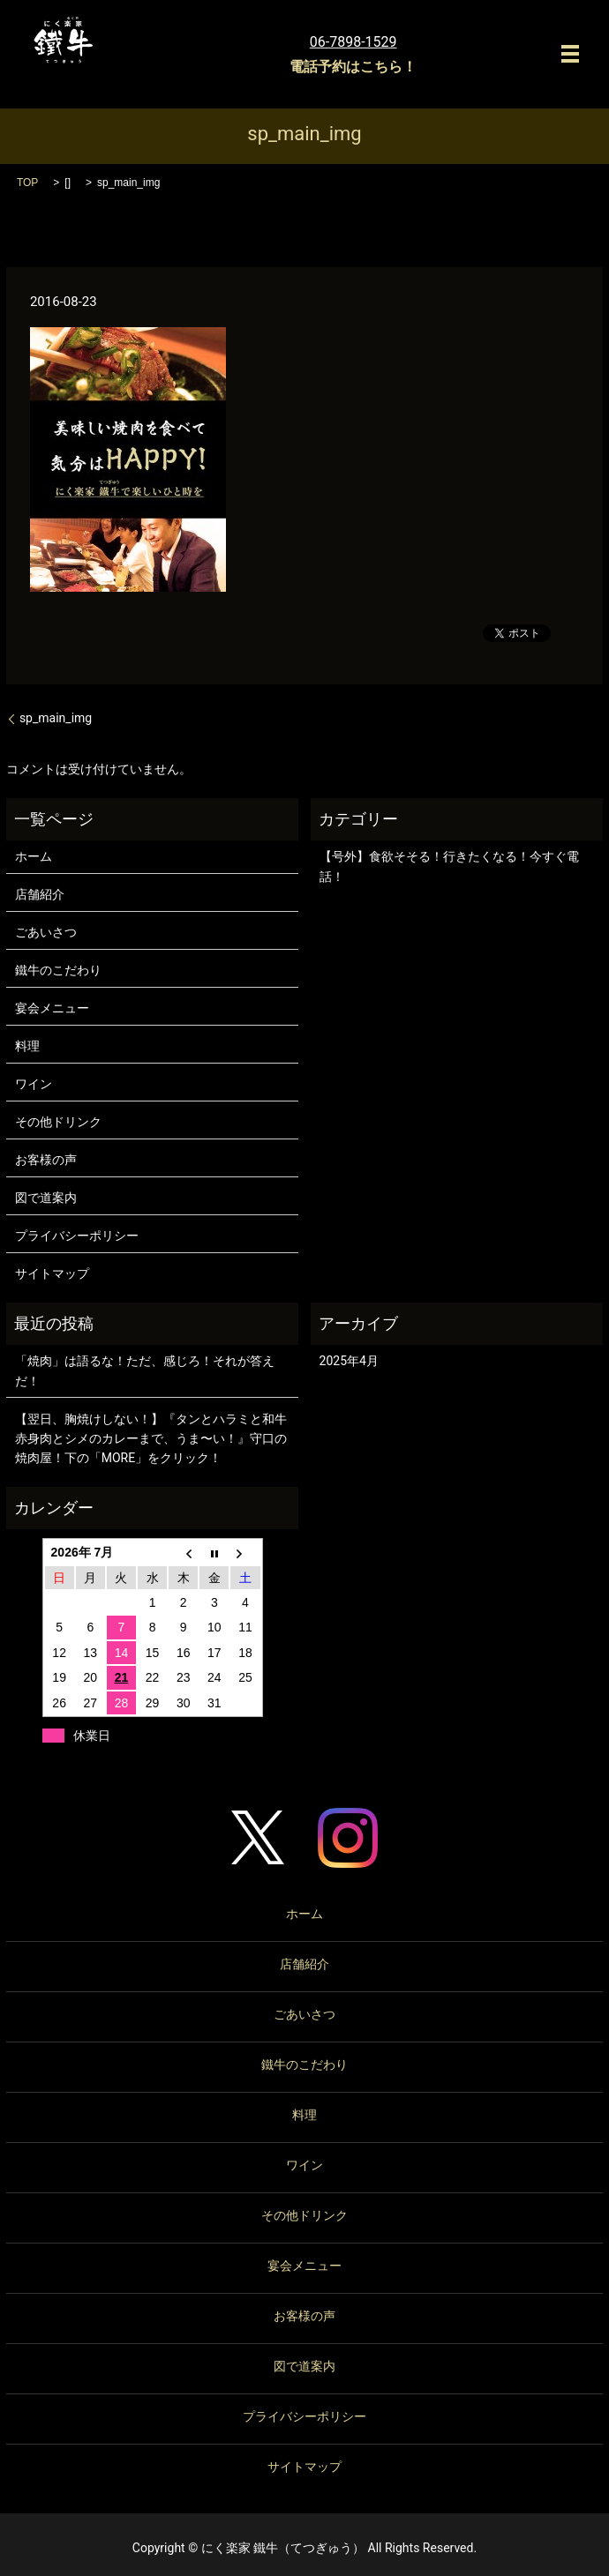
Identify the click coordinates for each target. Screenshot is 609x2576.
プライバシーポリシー (77, 1235)
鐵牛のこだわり (58, 970)
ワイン (33, 1084)
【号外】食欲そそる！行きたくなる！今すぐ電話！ (449, 866)
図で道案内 (46, 1198)
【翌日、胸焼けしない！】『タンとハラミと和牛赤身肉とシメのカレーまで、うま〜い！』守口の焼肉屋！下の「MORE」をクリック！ (151, 1439)
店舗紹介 (39, 894)
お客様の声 (46, 1160)
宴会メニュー (52, 1008)
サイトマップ (52, 1273)
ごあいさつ (46, 932)
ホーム (33, 856)
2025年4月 (349, 1361)
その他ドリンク (58, 1122)
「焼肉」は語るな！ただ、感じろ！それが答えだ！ (144, 1370)
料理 (27, 1046)
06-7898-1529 (353, 42)
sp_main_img (55, 718)
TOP (27, 182)
